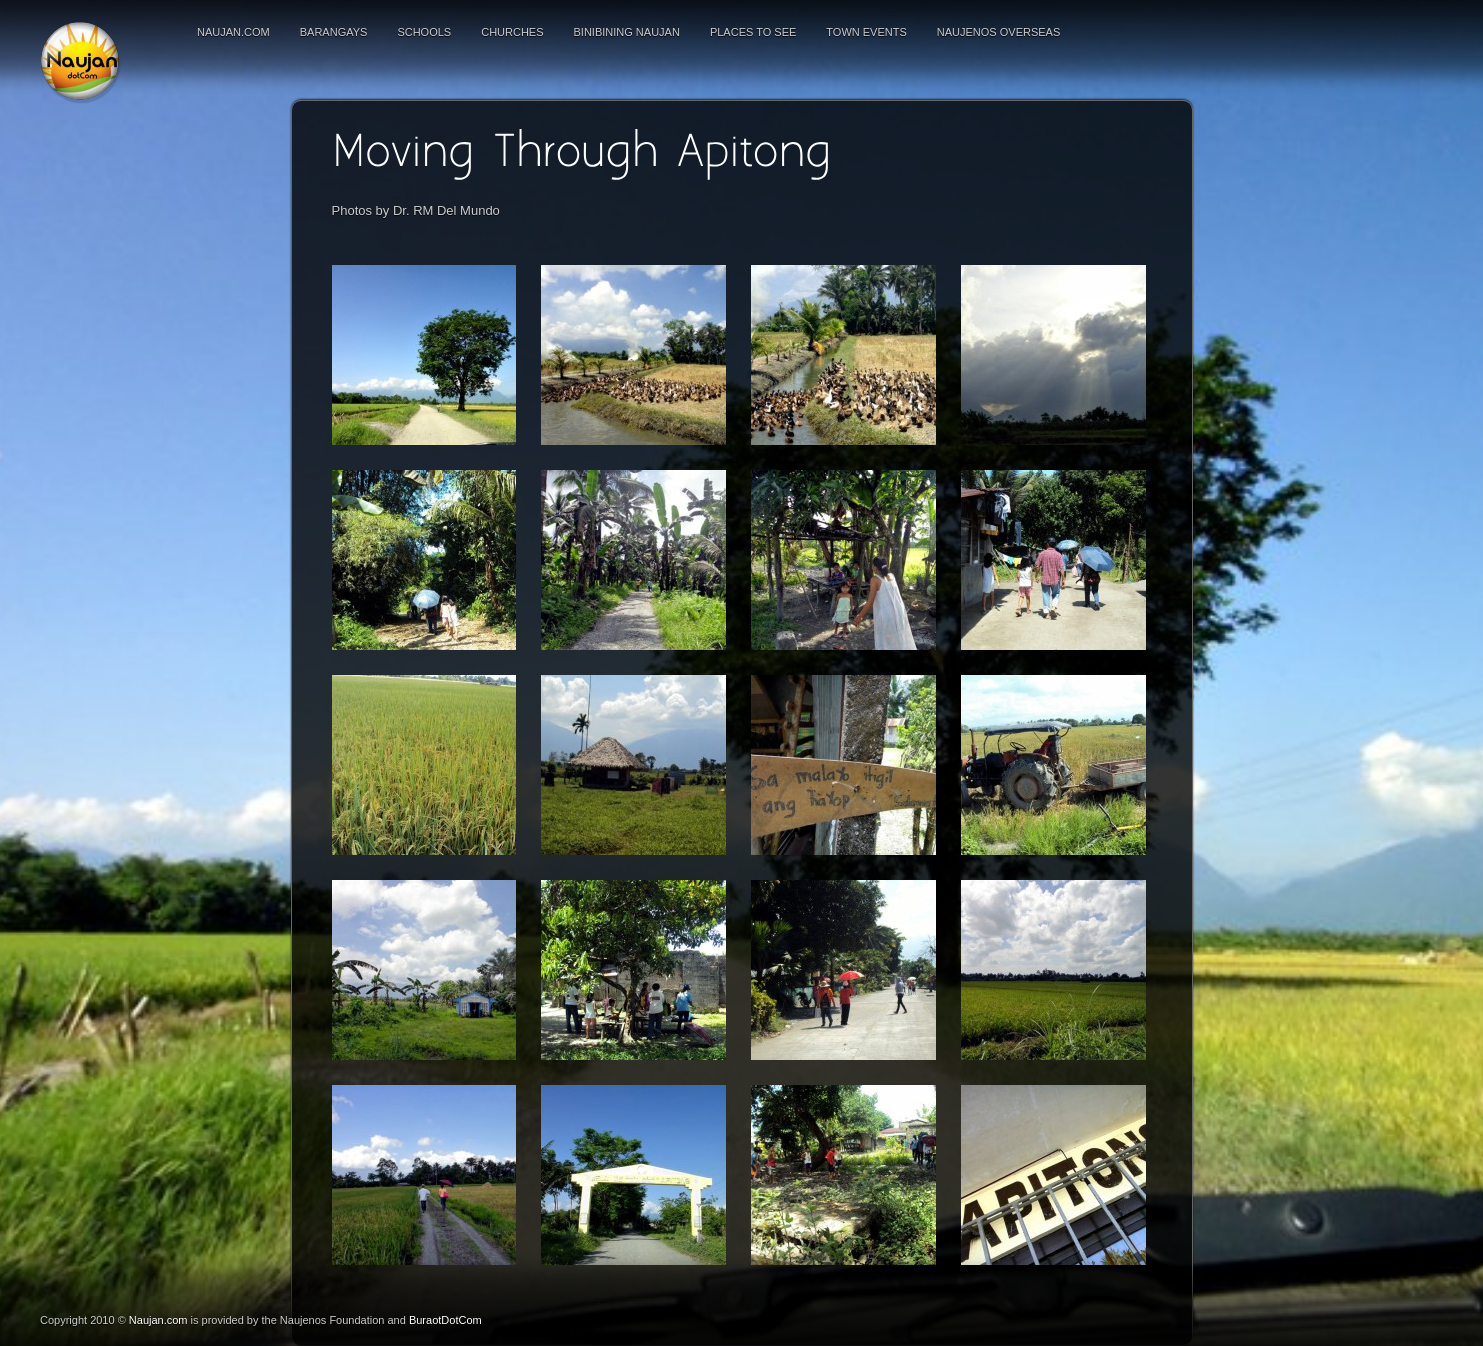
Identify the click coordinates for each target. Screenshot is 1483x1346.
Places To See (753, 32)
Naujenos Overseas (998, 32)
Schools (424, 32)
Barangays (334, 32)
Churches (512, 32)
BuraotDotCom (445, 1320)
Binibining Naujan (627, 32)
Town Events (866, 32)
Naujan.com (233, 32)
